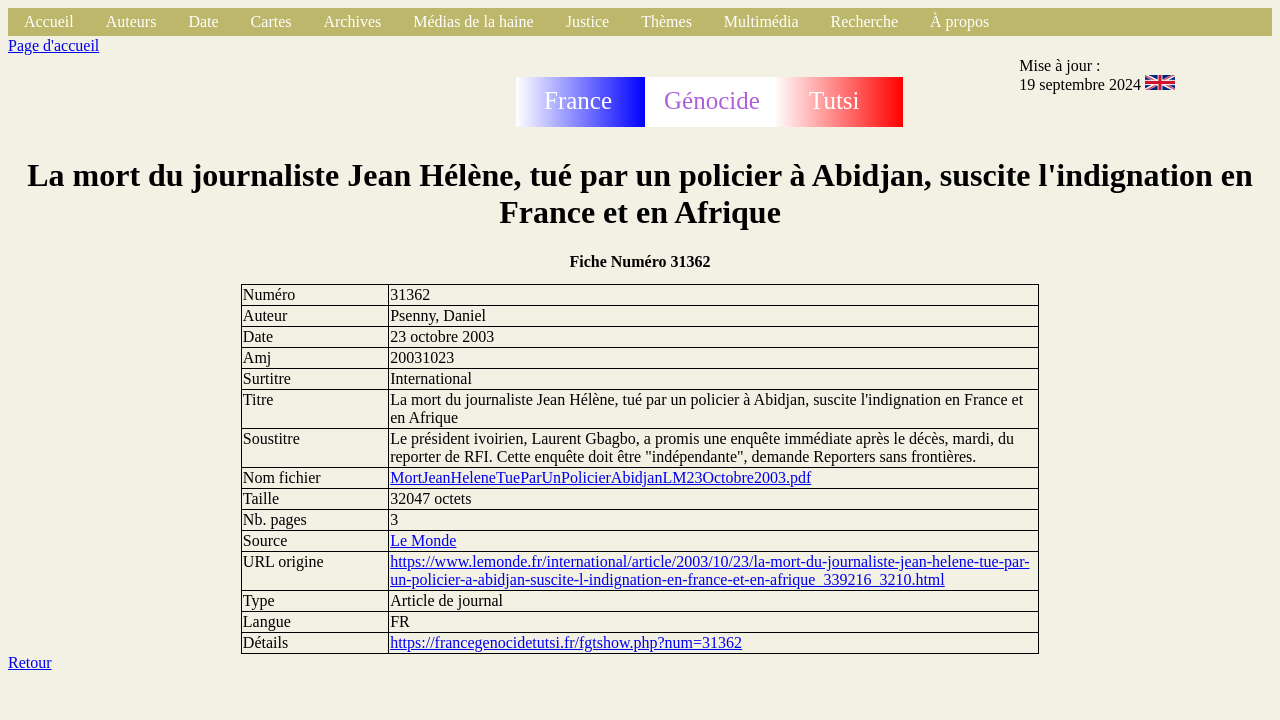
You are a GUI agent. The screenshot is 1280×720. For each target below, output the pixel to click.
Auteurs (131, 21)
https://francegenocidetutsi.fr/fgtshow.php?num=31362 (566, 642)
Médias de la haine (473, 21)
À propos (959, 21)
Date (203, 21)
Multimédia (761, 21)
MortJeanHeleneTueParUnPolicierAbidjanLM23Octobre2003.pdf (600, 477)
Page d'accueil (53, 45)
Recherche (865, 21)
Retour (30, 662)
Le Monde (423, 540)
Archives (352, 21)
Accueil (49, 21)
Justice (588, 21)
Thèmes (666, 21)
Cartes (271, 21)
